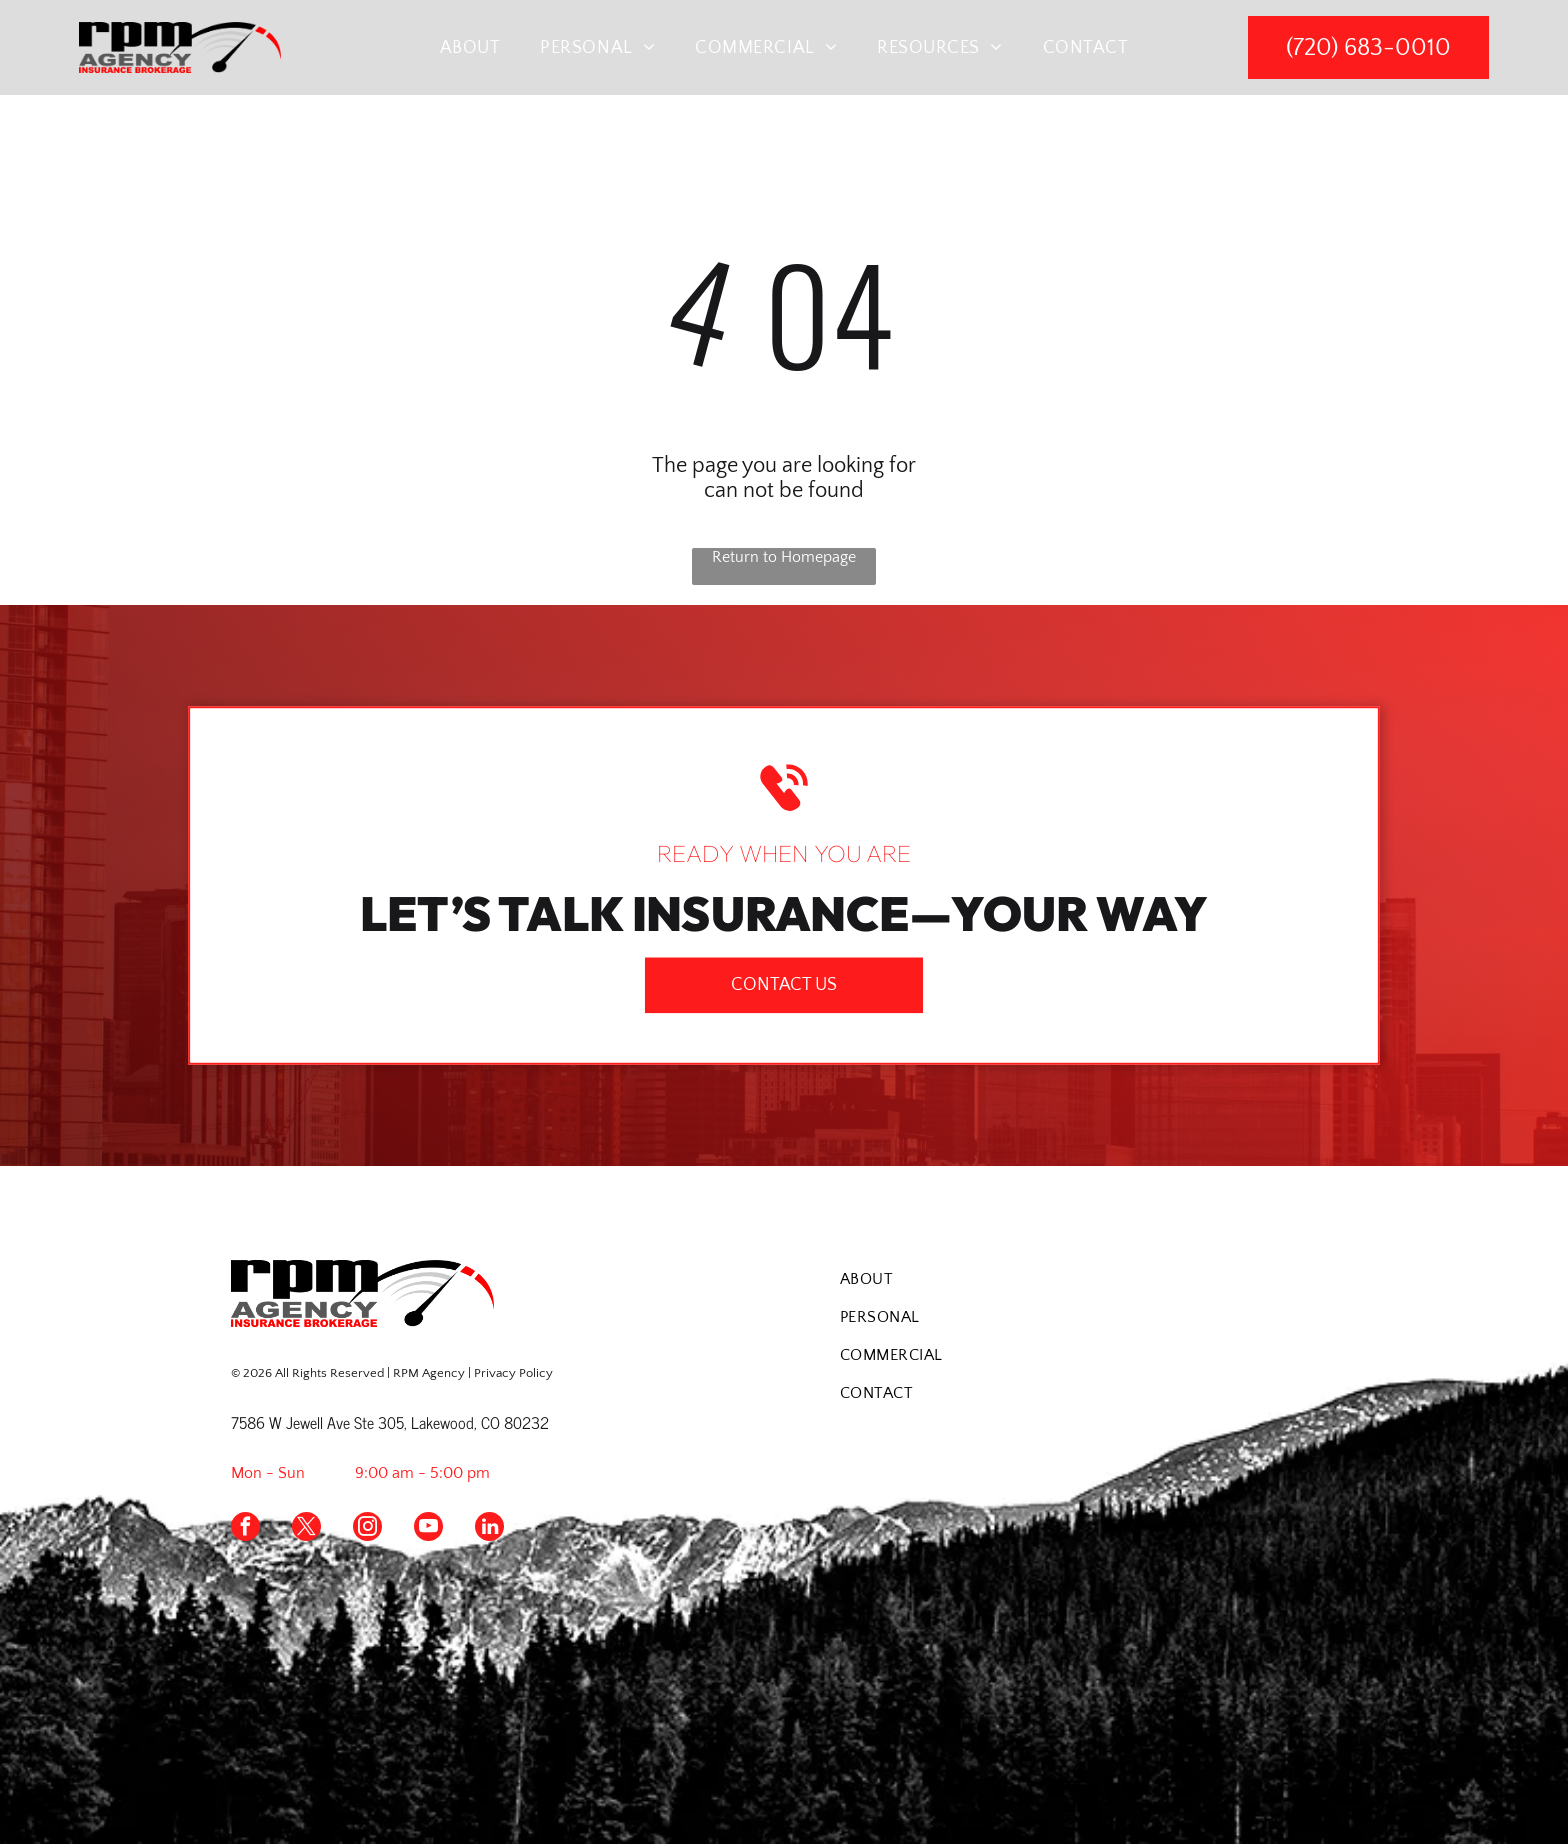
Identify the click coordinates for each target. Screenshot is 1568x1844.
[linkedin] (489, 1529)
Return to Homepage (784, 557)
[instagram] (367, 1529)
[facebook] (245, 1529)
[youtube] (428, 1529)
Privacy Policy (513, 1373)
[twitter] (306, 1529)
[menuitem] (470, 47)
